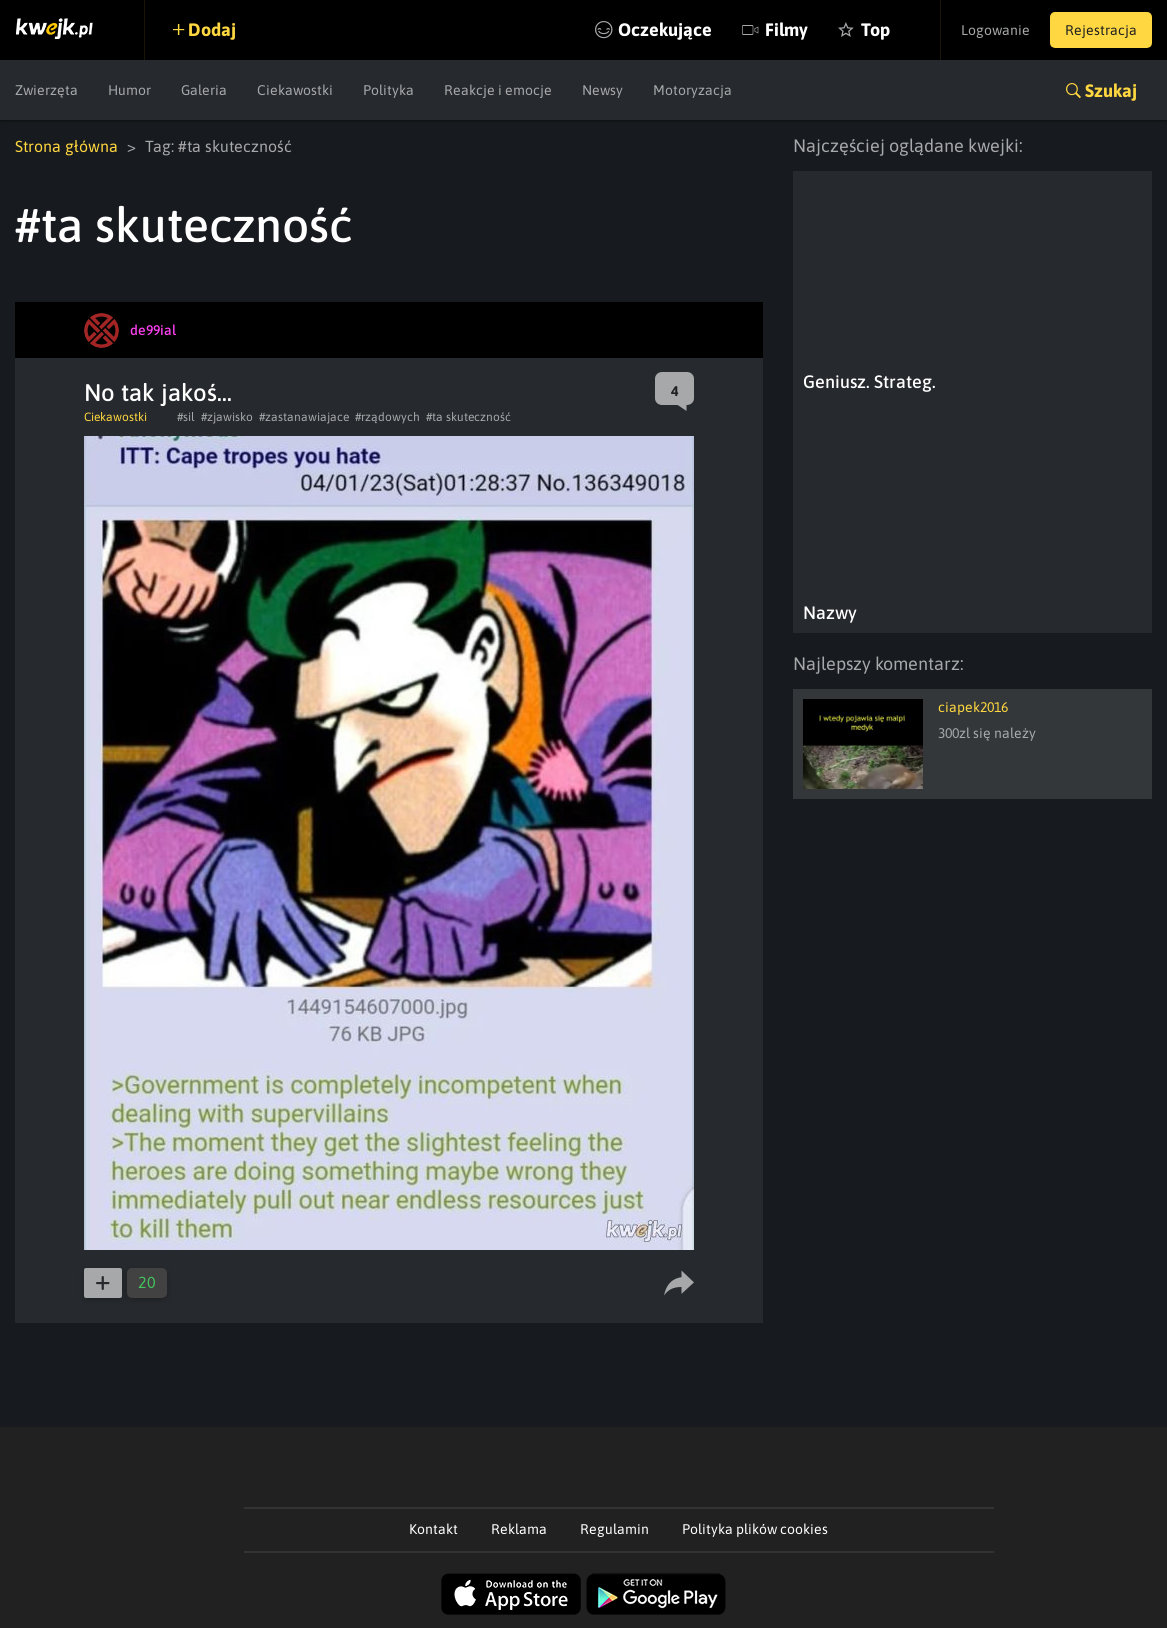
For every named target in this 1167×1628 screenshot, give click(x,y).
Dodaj (212, 29)
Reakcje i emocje (498, 90)
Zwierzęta (46, 90)
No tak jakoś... (158, 392)
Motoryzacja (692, 90)
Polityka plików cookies (755, 1529)
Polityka (388, 90)
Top (875, 29)
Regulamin (614, 1529)
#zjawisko (227, 417)
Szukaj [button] (1111, 90)
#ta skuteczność (468, 417)
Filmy (786, 29)
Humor (129, 90)
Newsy (602, 90)
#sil (186, 417)
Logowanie (995, 30)
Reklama (519, 1529)
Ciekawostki (295, 90)
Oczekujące (665, 29)
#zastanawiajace (304, 417)
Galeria (204, 90)
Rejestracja (1101, 30)
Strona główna (66, 146)
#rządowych (387, 417)
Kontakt (433, 1529)
